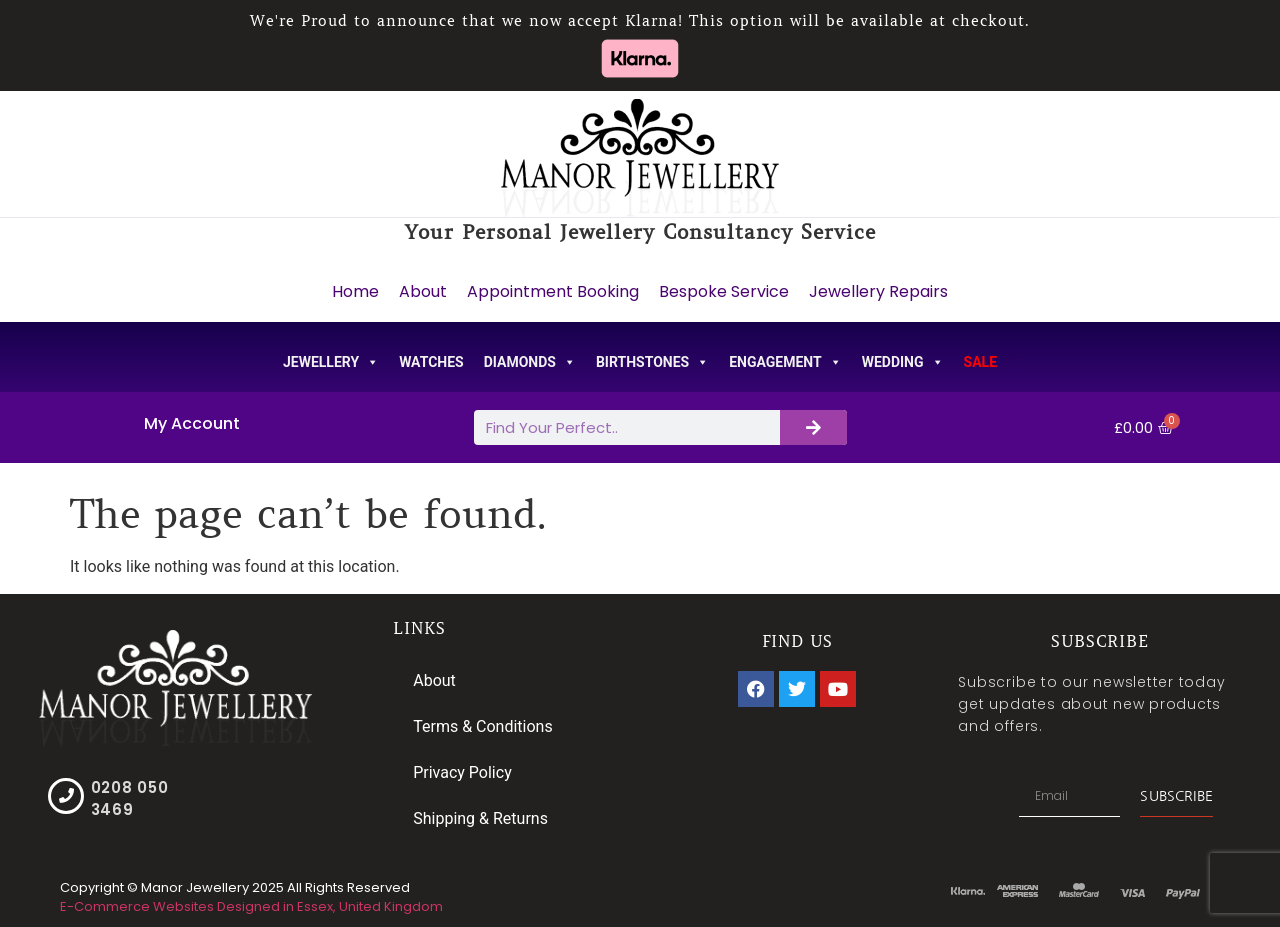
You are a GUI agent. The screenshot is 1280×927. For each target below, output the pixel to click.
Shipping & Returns (480, 818)
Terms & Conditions (483, 726)
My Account (192, 423)
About (423, 291)
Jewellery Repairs (878, 291)
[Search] (813, 427)
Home (355, 291)
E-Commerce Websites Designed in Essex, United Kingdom (251, 906)
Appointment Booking (553, 291)
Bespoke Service (724, 291)
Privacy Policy (462, 772)
